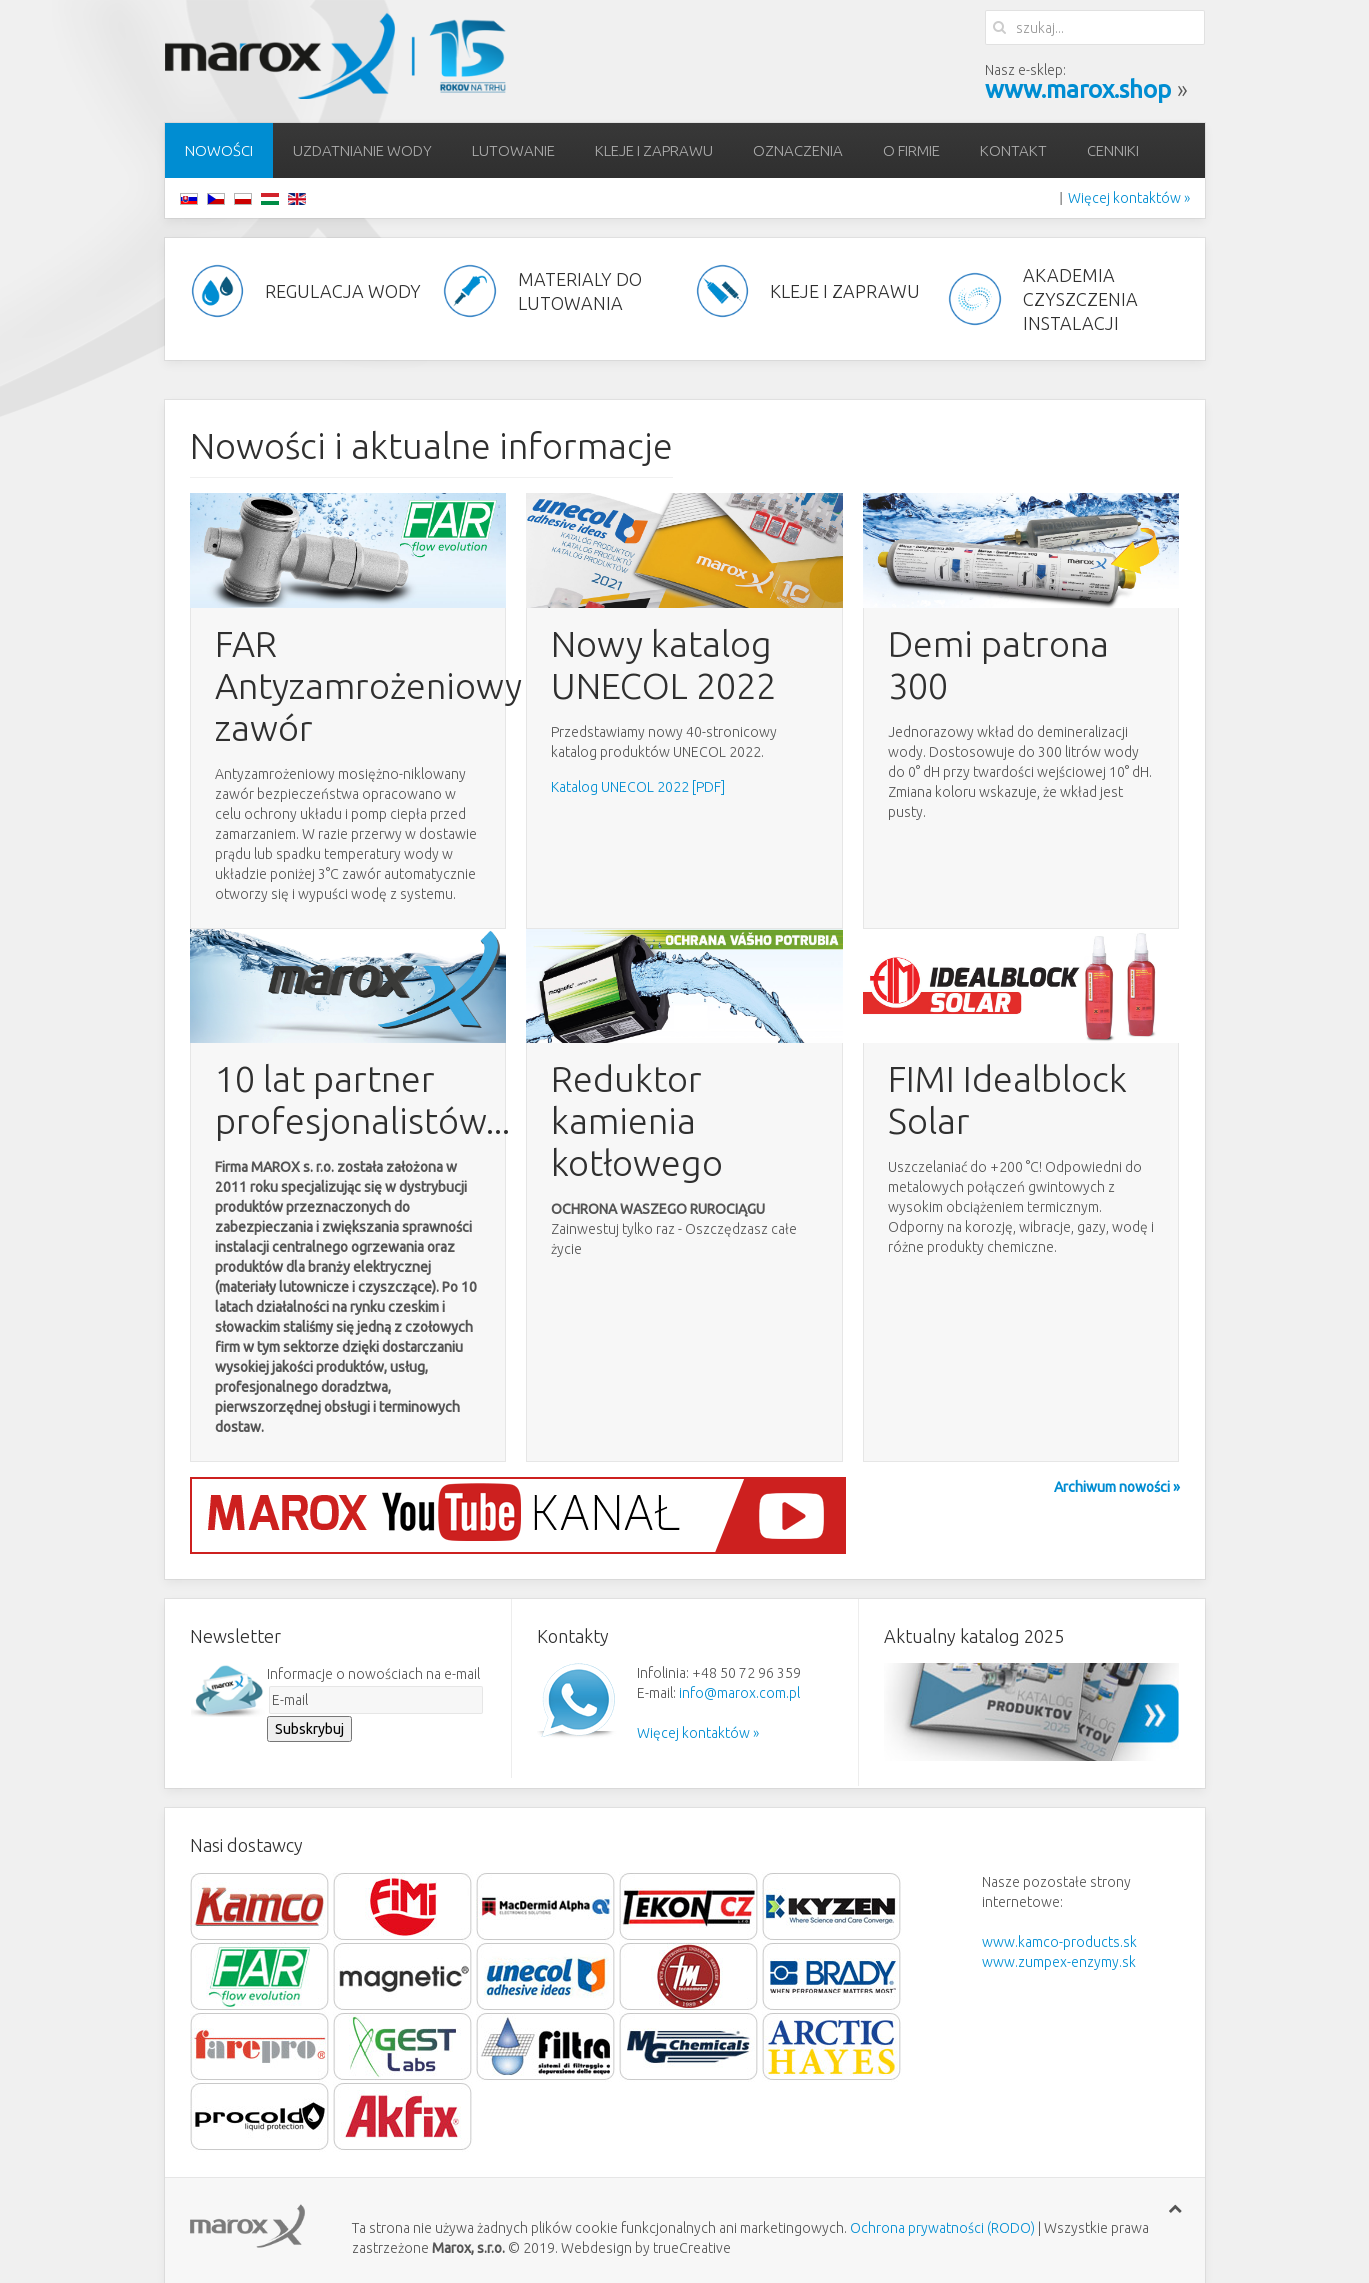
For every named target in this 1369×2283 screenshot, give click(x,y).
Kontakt (1013, 150)
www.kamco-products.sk (1059, 1942)
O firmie (911, 150)
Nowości (219, 150)
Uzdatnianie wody (362, 150)
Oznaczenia (798, 150)
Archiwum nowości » (1117, 1487)
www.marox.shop (1078, 89)
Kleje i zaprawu (654, 150)
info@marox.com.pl (739, 1693)
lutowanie (513, 150)
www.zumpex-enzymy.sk (1059, 1962)
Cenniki (1113, 150)
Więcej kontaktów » (1129, 198)
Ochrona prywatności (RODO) (942, 2228)
